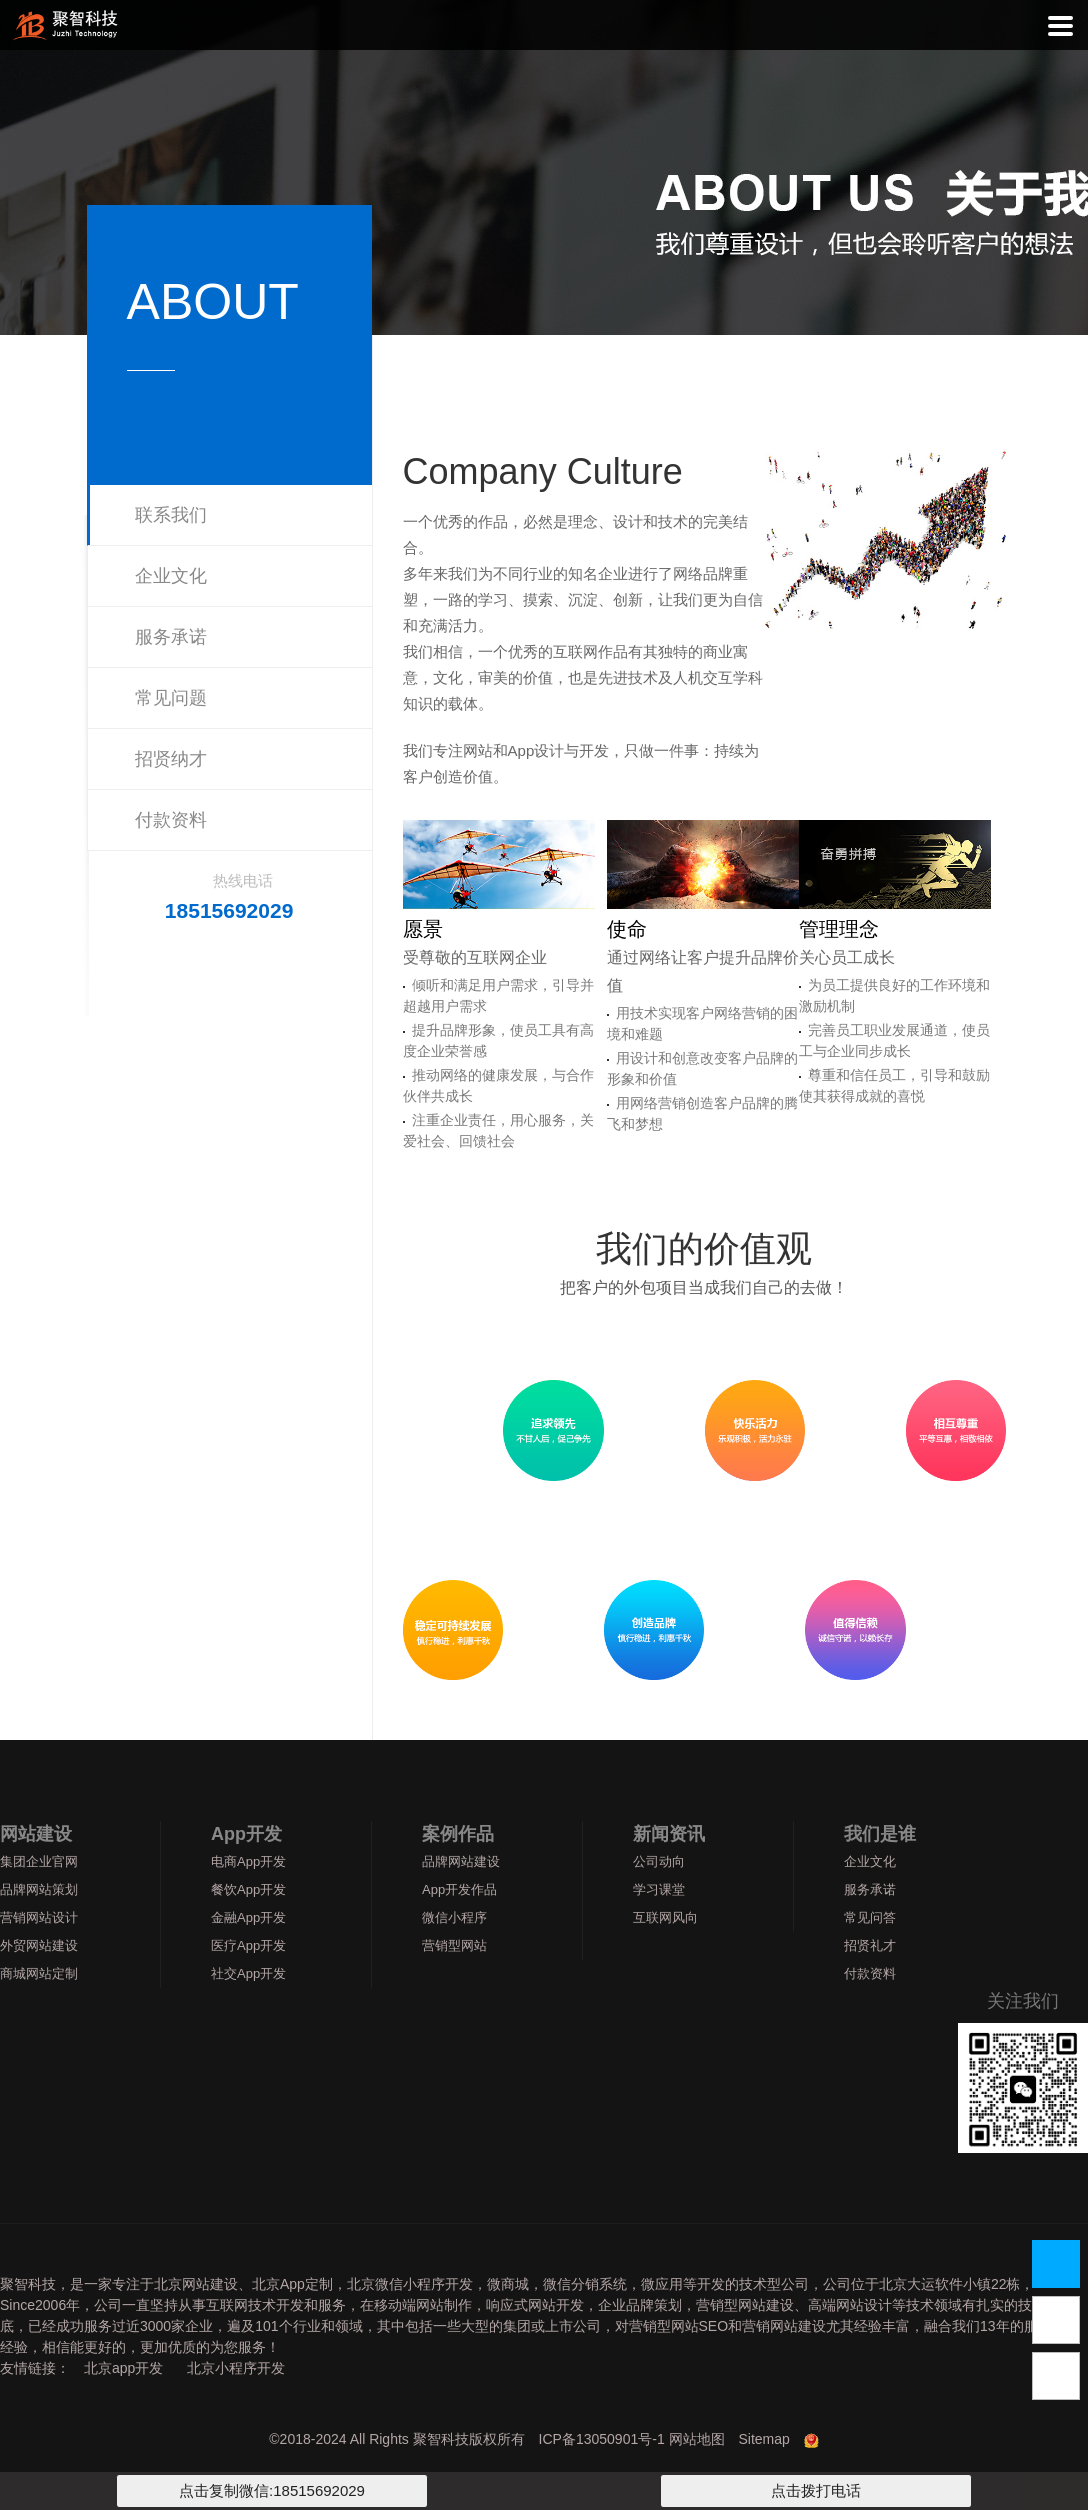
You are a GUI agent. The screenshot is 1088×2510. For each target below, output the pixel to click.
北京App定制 (292, 2284)
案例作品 (458, 1834)
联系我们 (171, 515)
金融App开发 (248, 1917)
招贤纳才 (171, 759)
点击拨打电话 (816, 2490)
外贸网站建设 (39, 1945)
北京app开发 (123, 2368)
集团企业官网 (39, 1861)
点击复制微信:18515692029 (272, 2490)
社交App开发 (248, 1973)
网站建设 (36, 1834)
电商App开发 (248, 1861)
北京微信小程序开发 (410, 2284)
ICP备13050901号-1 (602, 2439)
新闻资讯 (669, 1834)
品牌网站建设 (461, 1861)
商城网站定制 (39, 1973)
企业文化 (171, 576)
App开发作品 (459, 1889)
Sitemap (763, 2439)
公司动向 (659, 1861)
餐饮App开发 (248, 1889)
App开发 (246, 1834)
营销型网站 (454, 1945)
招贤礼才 (870, 1945)
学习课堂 (659, 1889)
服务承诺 (171, 637)
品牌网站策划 (39, 1889)
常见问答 (870, 1917)
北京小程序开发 (236, 2368)
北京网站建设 (196, 2284)
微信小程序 (454, 1917)
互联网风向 (665, 1917)
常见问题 (171, 698)
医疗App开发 (248, 1945)
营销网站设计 (39, 1917)
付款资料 (171, 820)
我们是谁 (880, 1834)
